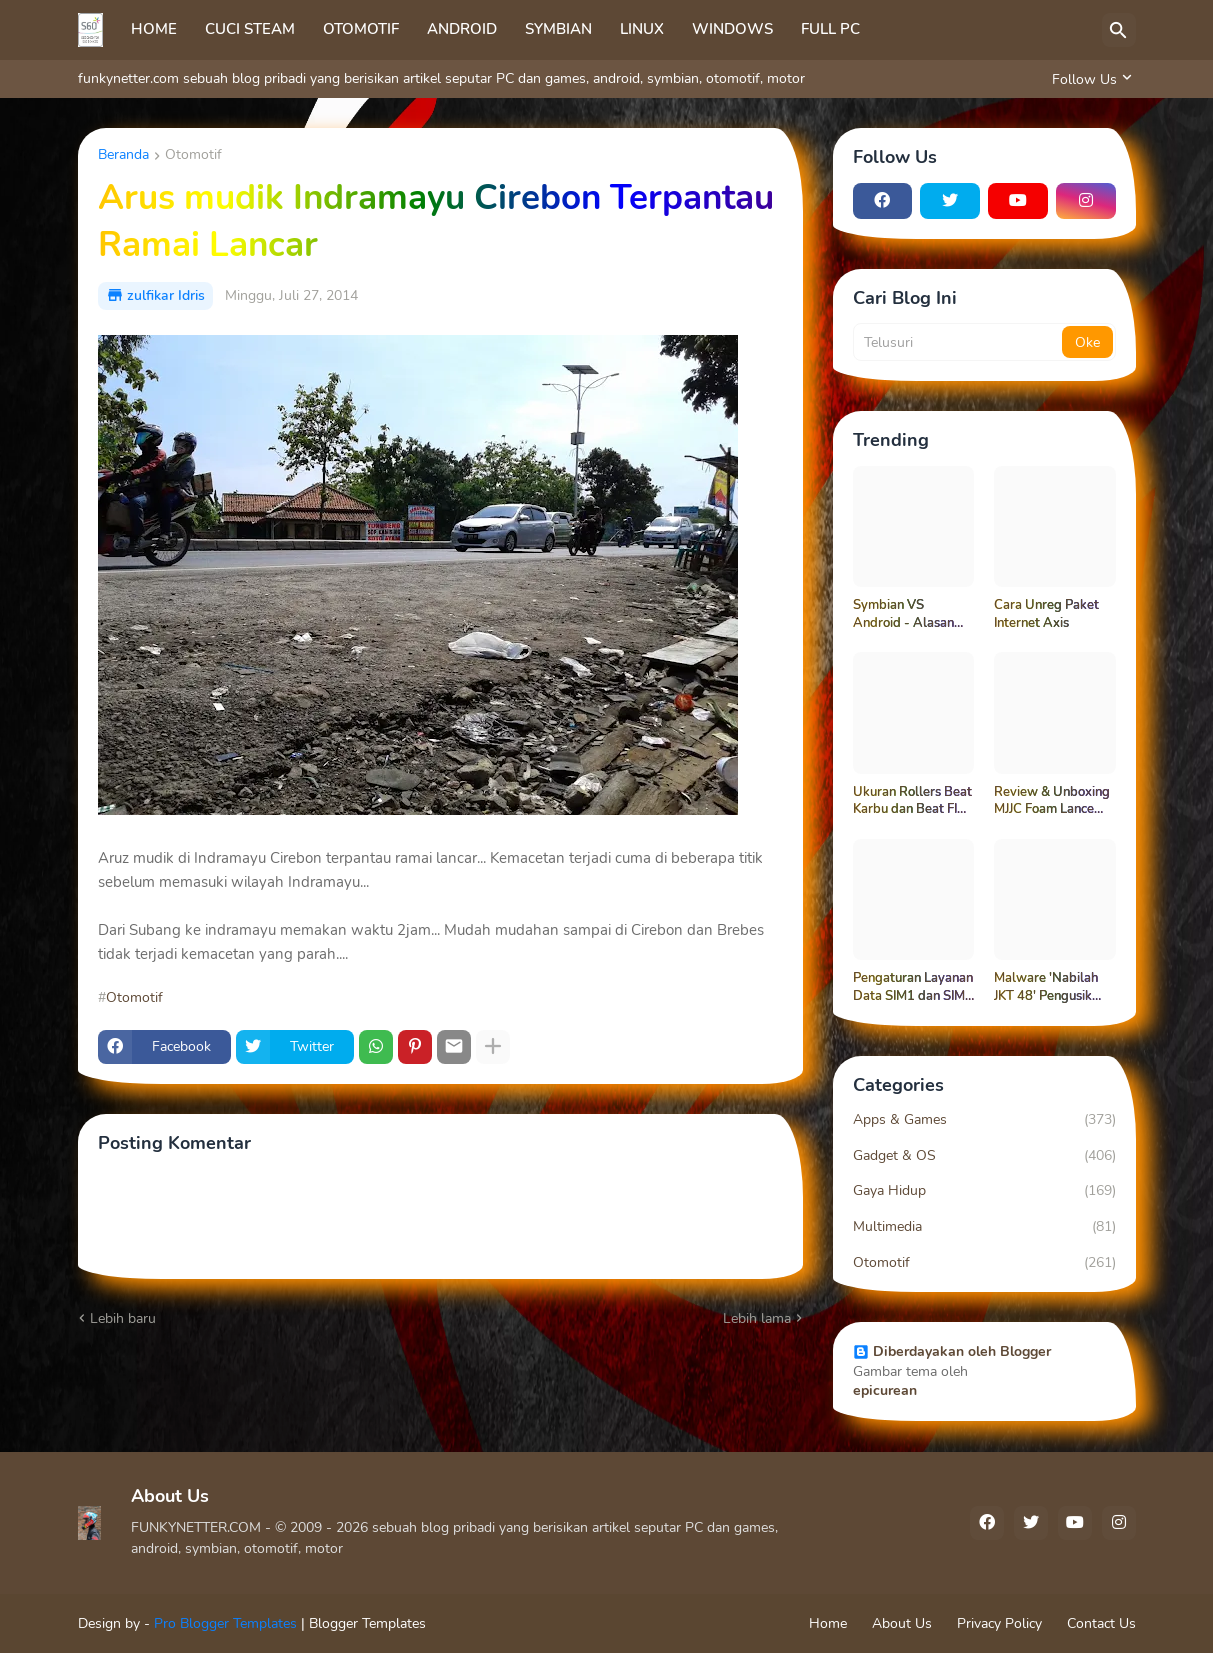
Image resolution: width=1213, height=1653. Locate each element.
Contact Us (1101, 1623)
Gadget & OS (984, 1156)
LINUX (642, 29)
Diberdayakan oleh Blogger (952, 1351)
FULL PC (830, 29)
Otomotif (193, 156)
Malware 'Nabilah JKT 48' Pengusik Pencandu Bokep (1046, 987)
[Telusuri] (1119, 30)
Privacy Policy (999, 1623)
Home (828, 1623)
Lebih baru (123, 1318)
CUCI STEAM (250, 29)
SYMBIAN (558, 29)
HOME (154, 29)
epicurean (885, 1390)
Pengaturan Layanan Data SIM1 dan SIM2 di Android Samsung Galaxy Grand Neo (913, 987)
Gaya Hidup (984, 1191)
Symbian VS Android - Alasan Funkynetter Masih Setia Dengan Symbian (907, 614)
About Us (902, 1623)
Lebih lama (757, 1318)
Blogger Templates (367, 1623)
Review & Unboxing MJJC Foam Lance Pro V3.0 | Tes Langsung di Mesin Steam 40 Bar (1052, 801)
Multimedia (984, 1227)
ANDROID (462, 29)
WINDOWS (732, 29)
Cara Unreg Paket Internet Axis (1046, 614)
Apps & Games (984, 1120)
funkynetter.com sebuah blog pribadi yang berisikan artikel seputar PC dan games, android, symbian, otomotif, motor (441, 78)
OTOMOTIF (361, 29)
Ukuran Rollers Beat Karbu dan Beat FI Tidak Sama (912, 801)
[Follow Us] (1089, 79)
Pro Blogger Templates (225, 1623)
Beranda (123, 156)
